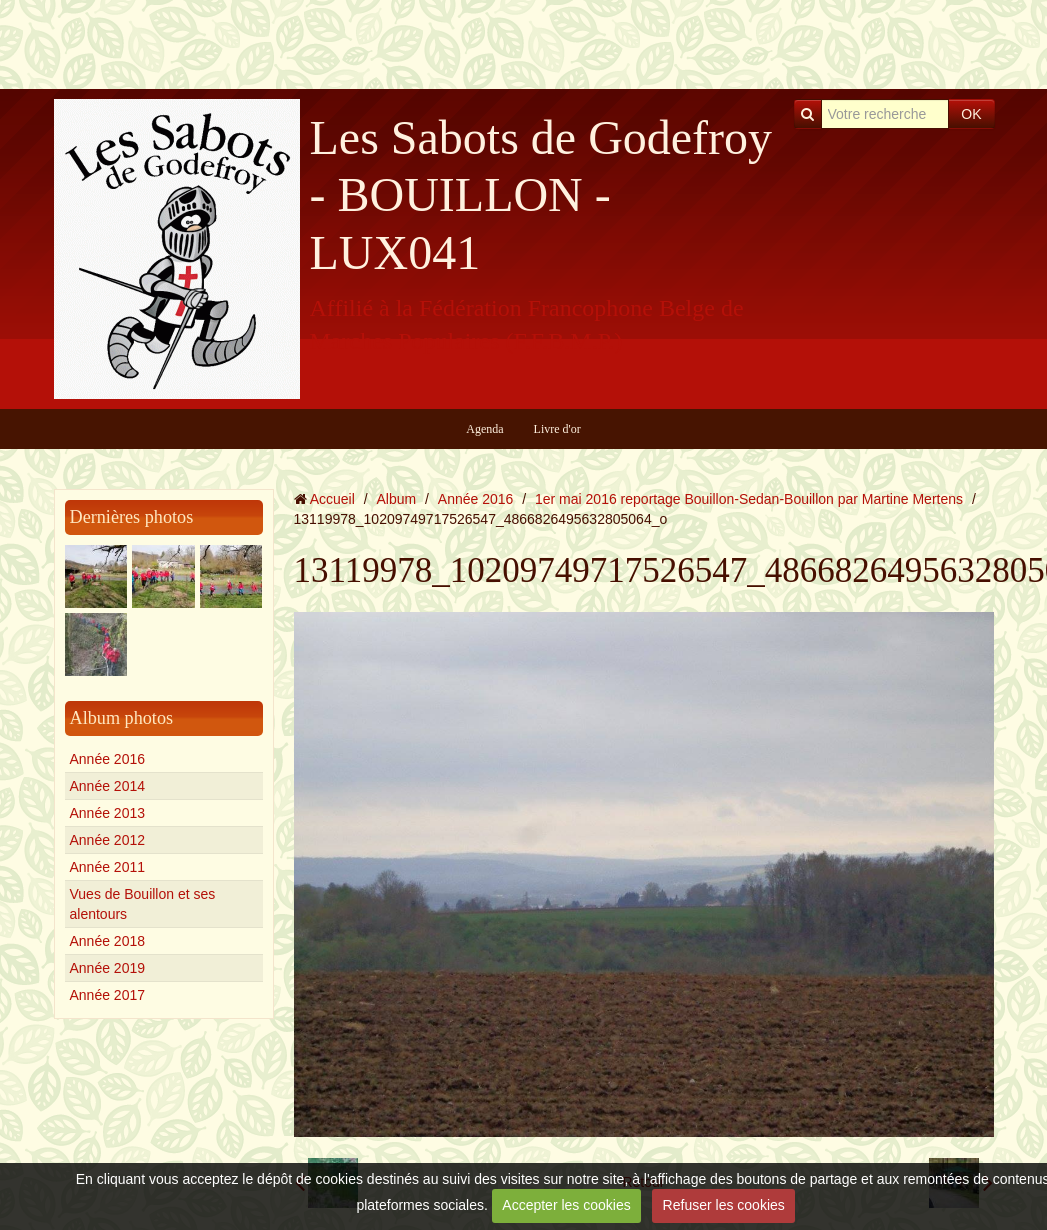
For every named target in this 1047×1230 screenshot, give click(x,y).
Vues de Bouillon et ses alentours (143, 904)
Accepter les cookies (566, 1205)
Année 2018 (108, 941)
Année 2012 (108, 840)
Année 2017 (108, 995)
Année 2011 (108, 867)
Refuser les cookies (724, 1205)
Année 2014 (108, 786)
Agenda (484, 429)
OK (971, 114)
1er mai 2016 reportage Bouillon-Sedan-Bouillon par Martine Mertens (749, 499)
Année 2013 (108, 813)
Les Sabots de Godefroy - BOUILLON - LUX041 (541, 195)
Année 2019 (108, 968)
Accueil (332, 499)
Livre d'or (557, 429)
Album (396, 499)
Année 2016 (108, 759)
